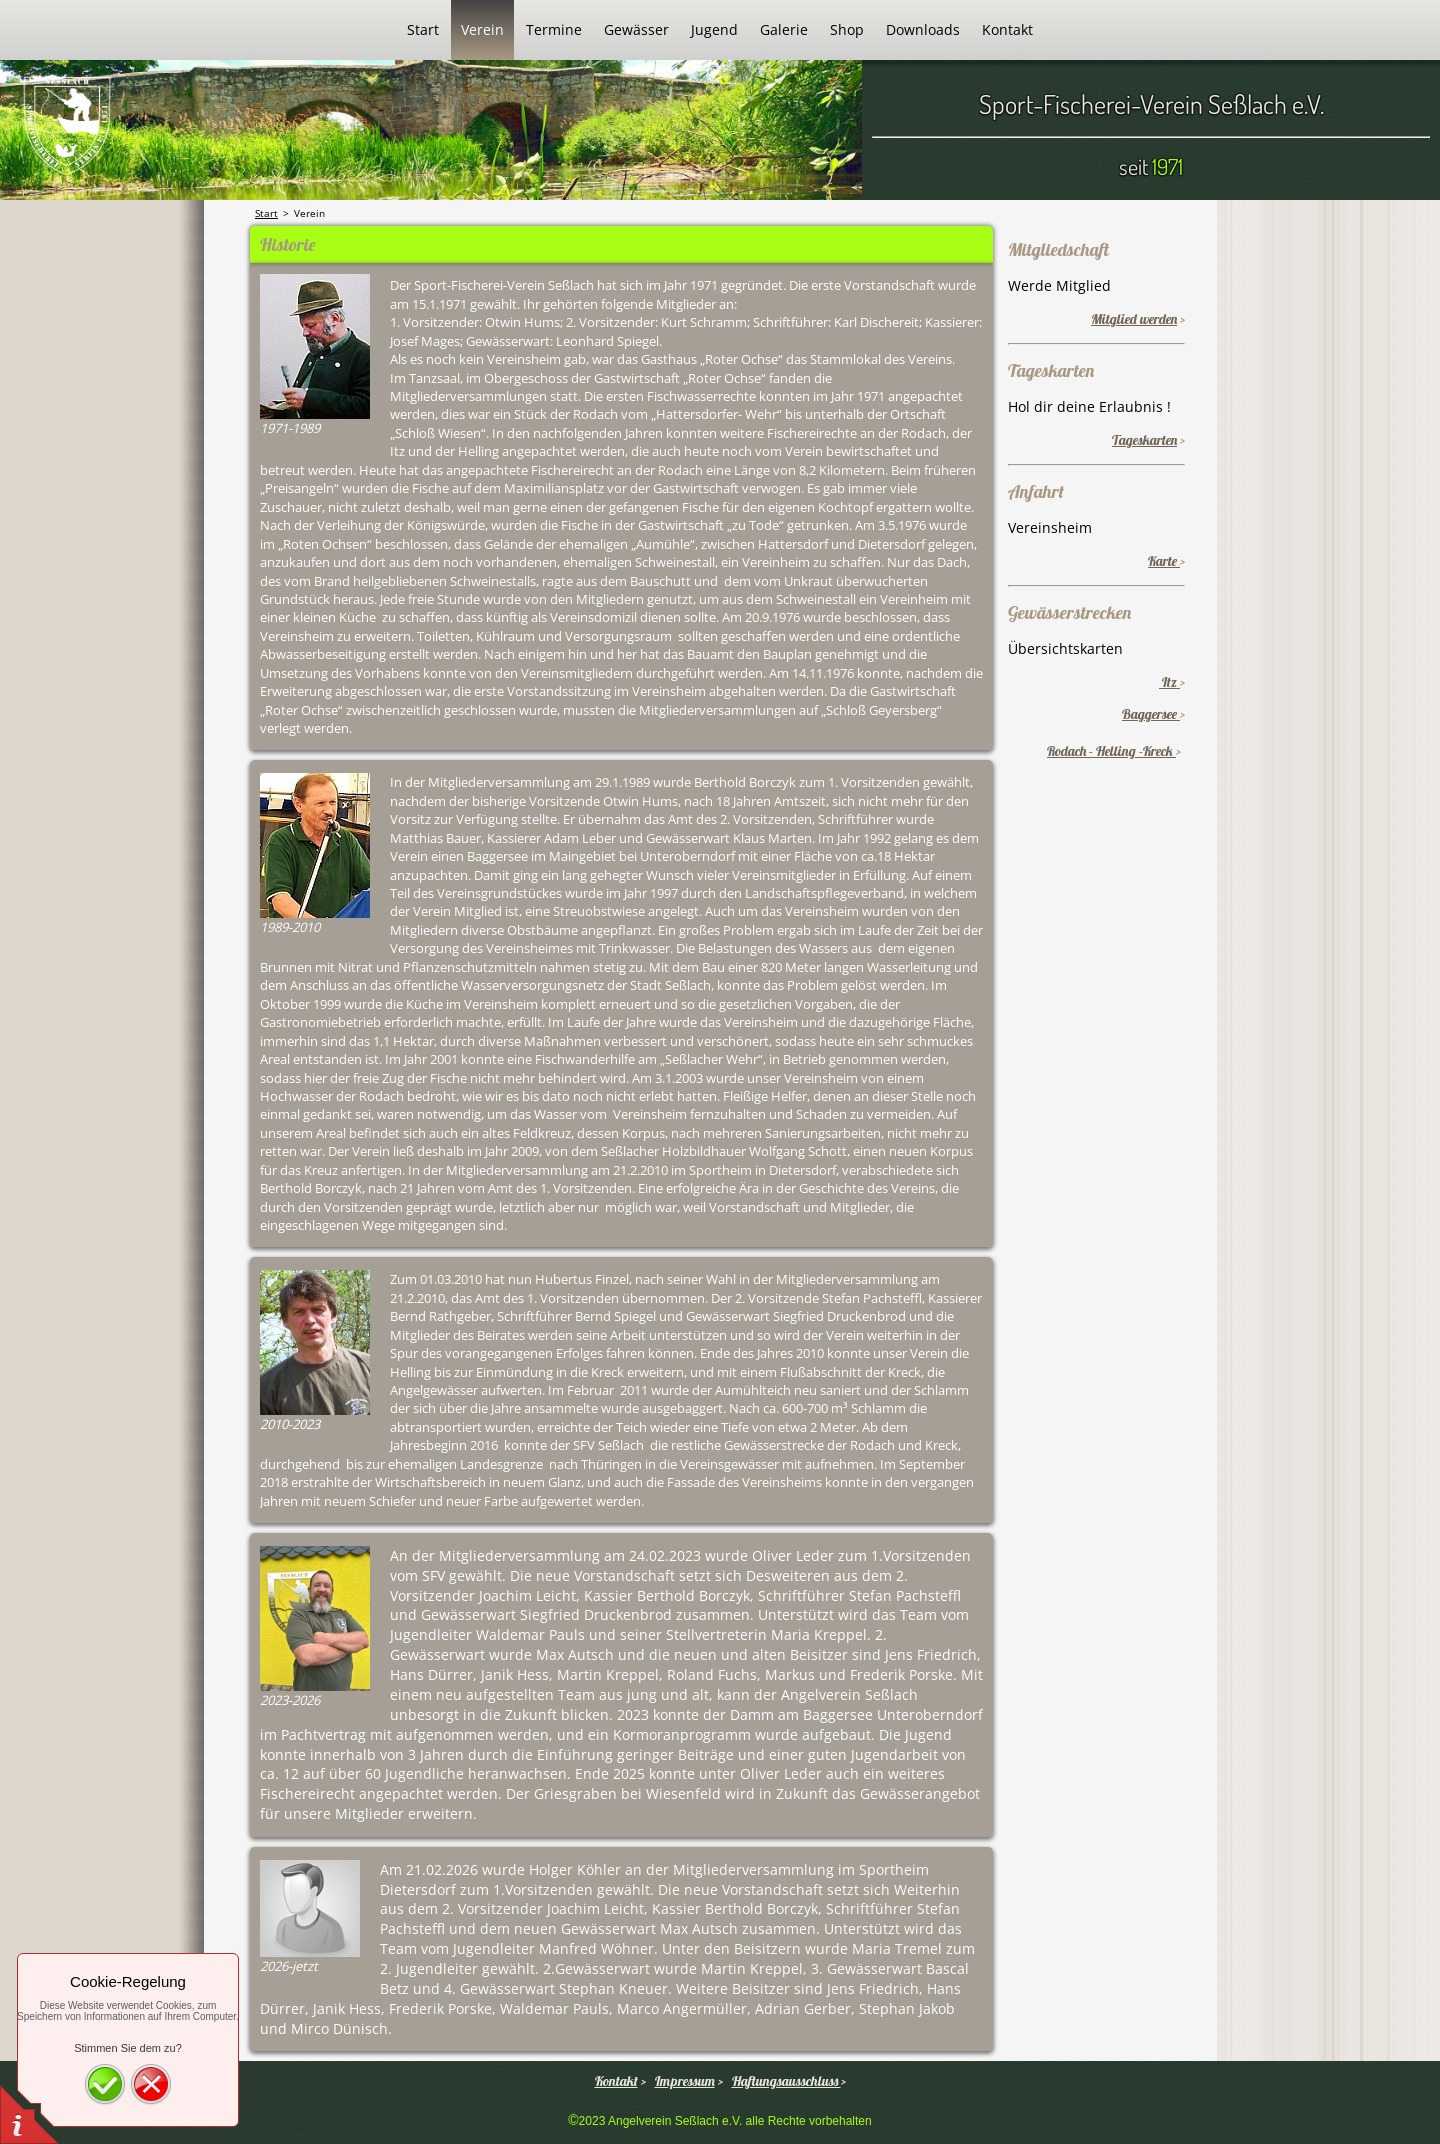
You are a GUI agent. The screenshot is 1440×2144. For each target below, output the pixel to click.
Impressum (685, 2081)
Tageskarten (1144, 440)
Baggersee (1151, 714)
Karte (1164, 561)
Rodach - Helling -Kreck (1111, 751)
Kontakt (616, 2081)
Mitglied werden (1134, 319)
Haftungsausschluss (786, 2081)
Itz (1169, 682)
